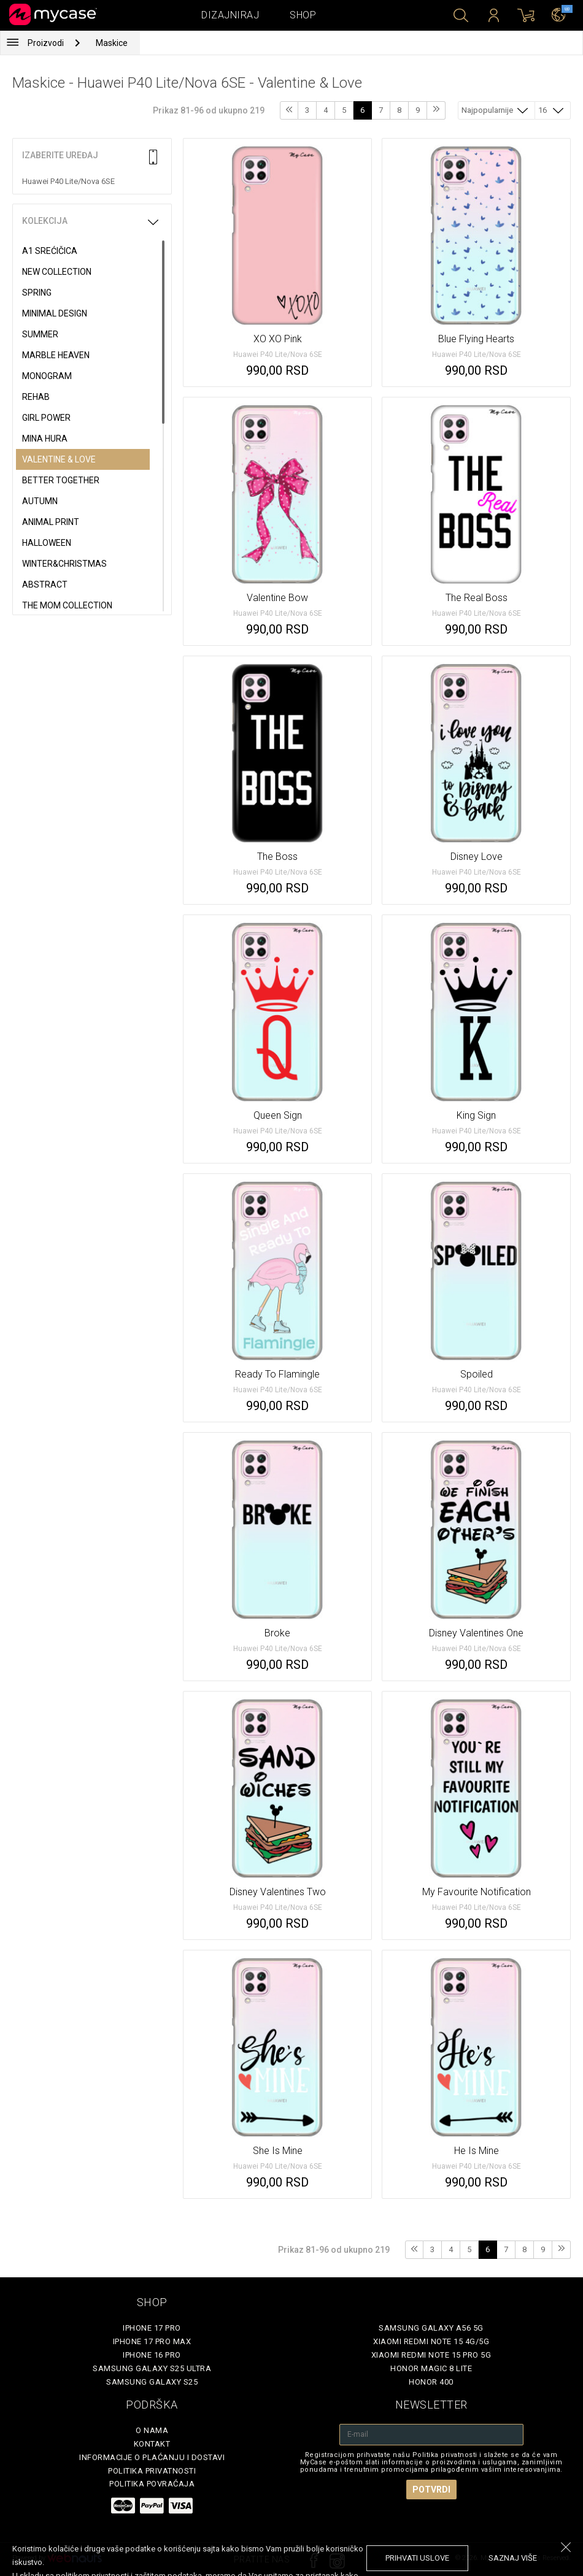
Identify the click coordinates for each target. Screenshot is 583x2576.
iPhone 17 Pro (152, 2328)
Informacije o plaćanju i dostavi (152, 2457)
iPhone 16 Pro (152, 2354)
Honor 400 (431, 2381)
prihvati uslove (417, 2558)
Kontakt (152, 2443)
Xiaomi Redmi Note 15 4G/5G (431, 2341)
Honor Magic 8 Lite (431, 2368)
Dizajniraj (230, 15)
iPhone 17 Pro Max (152, 2341)
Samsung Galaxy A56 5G (431, 2328)
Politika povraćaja (152, 2483)
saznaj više (512, 2558)
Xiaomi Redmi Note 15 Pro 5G (431, 2354)
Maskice (112, 43)
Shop (303, 15)
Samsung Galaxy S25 (152, 2381)
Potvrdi (431, 2489)
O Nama (152, 2430)
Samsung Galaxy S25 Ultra (152, 2368)
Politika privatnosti (152, 2470)
